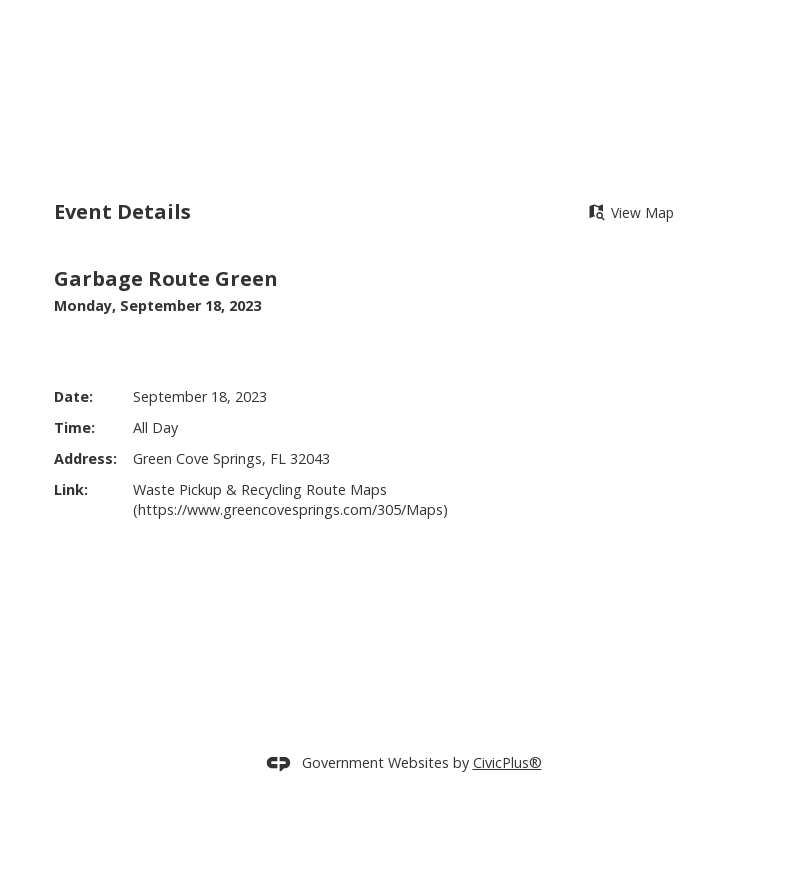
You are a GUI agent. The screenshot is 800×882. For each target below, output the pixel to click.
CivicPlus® (507, 795)
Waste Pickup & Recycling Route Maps (260, 522)
